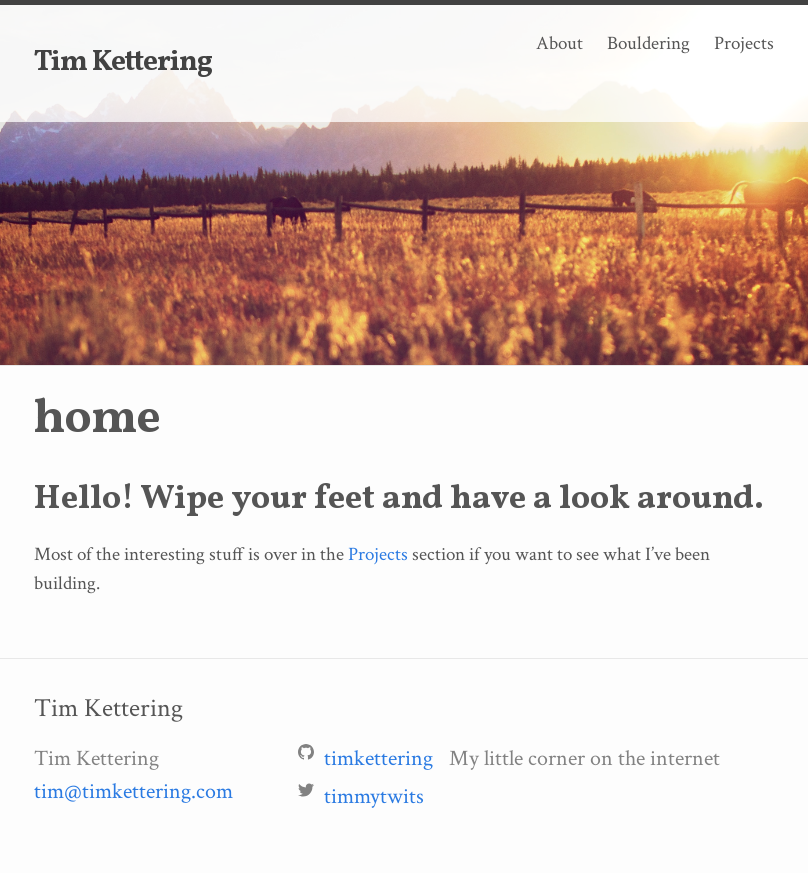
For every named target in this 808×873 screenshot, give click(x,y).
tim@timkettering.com (133, 791)
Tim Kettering (123, 63)
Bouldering (648, 43)
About (559, 43)
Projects (744, 43)
